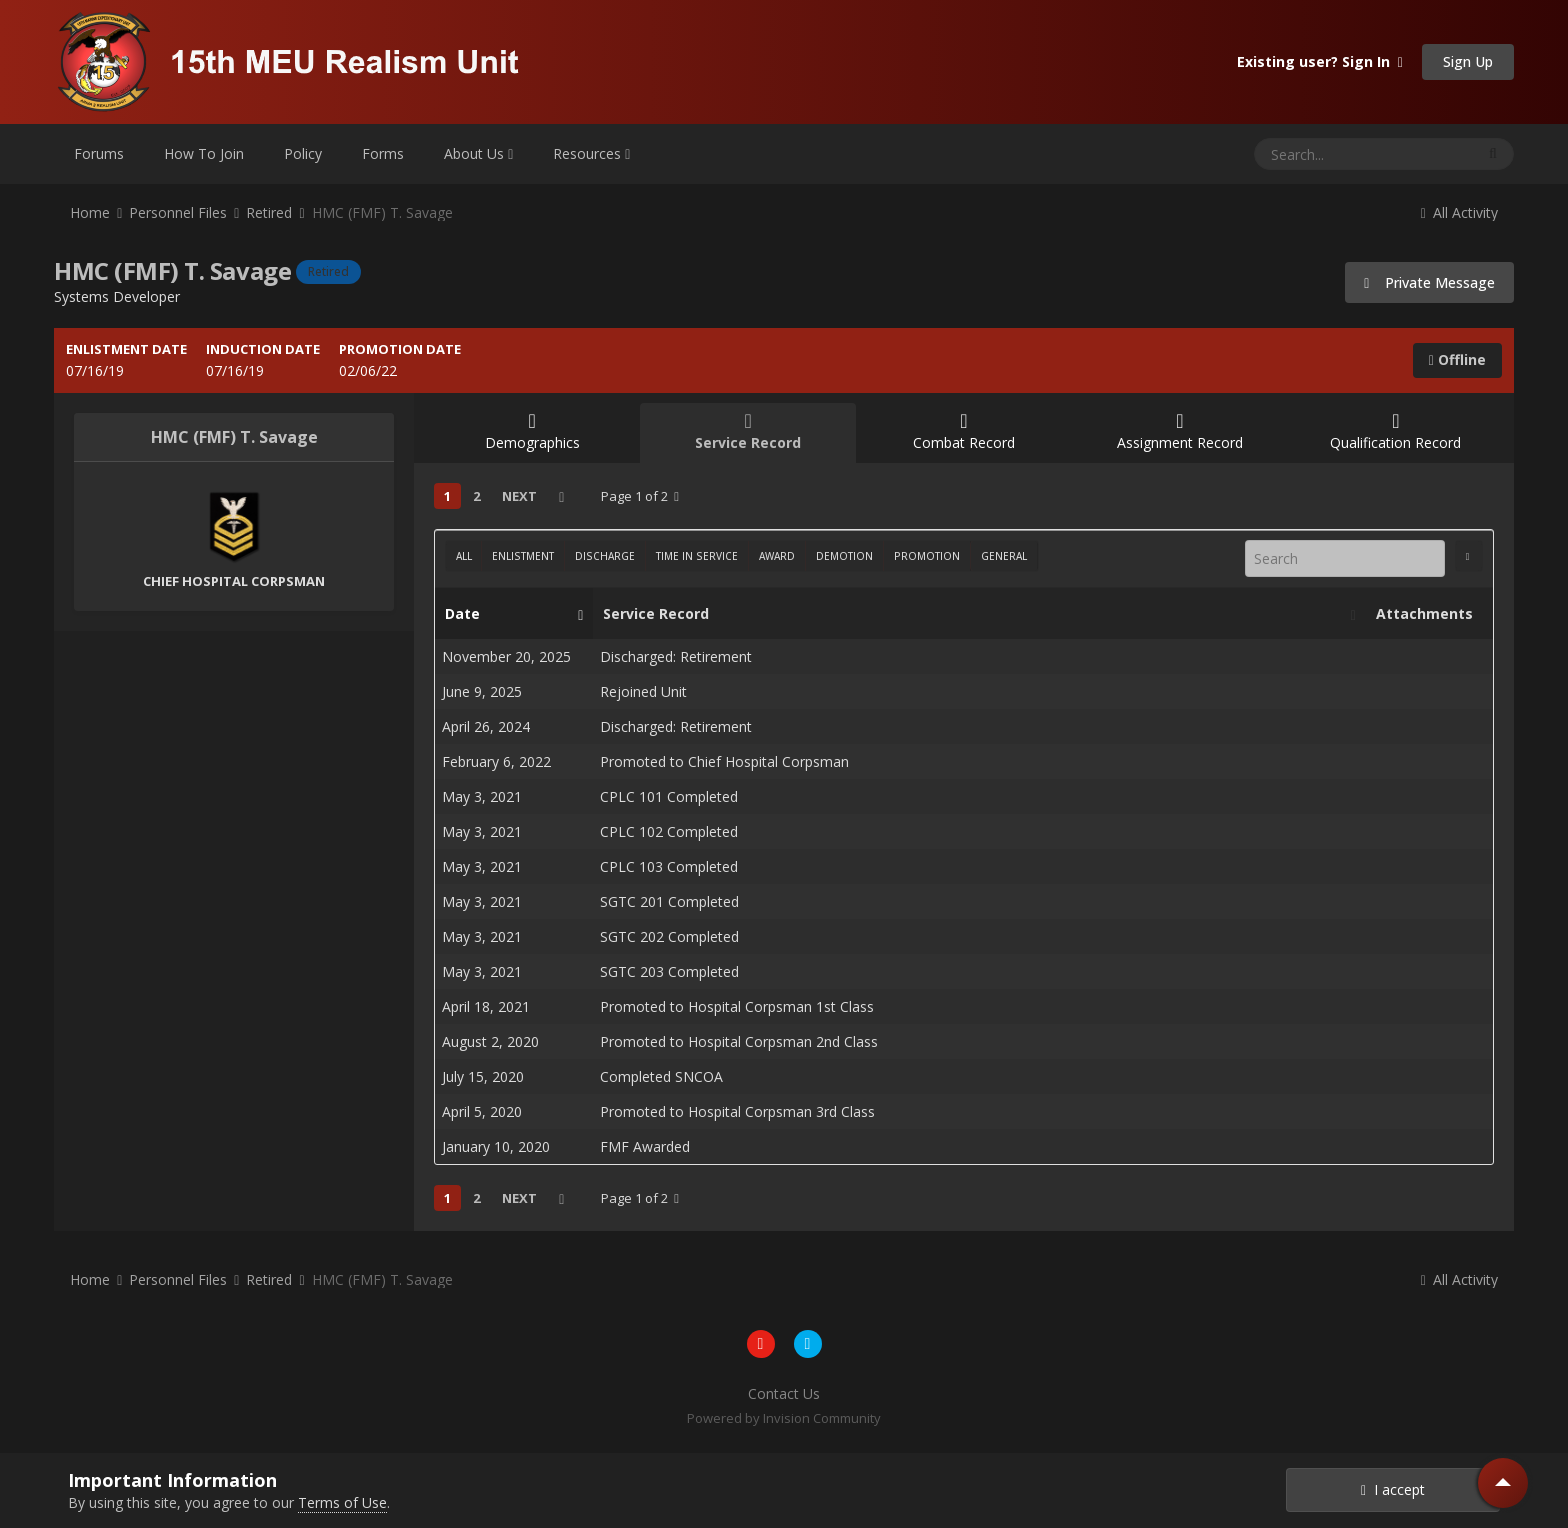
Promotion (927, 556)
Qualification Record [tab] (1396, 431)
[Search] (1312, 154)
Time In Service (697, 556)
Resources (591, 153)
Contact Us (784, 1393)
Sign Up (1468, 61)
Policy (303, 153)
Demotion (844, 556)
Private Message (1429, 282)
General (1004, 556)
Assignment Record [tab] (1180, 431)
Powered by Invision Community (784, 1418)
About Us (478, 153)
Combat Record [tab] (964, 431)
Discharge (605, 556)
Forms (383, 153)
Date (509, 614)
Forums (99, 153)
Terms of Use (342, 1502)
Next (519, 496)
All (464, 556)
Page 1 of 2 (640, 496)
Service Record (974, 614)
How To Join (204, 153)
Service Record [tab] (748, 431)
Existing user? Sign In (1320, 61)
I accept (1393, 1489)
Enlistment (523, 556)
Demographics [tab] (532, 431)
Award (777, 556)
